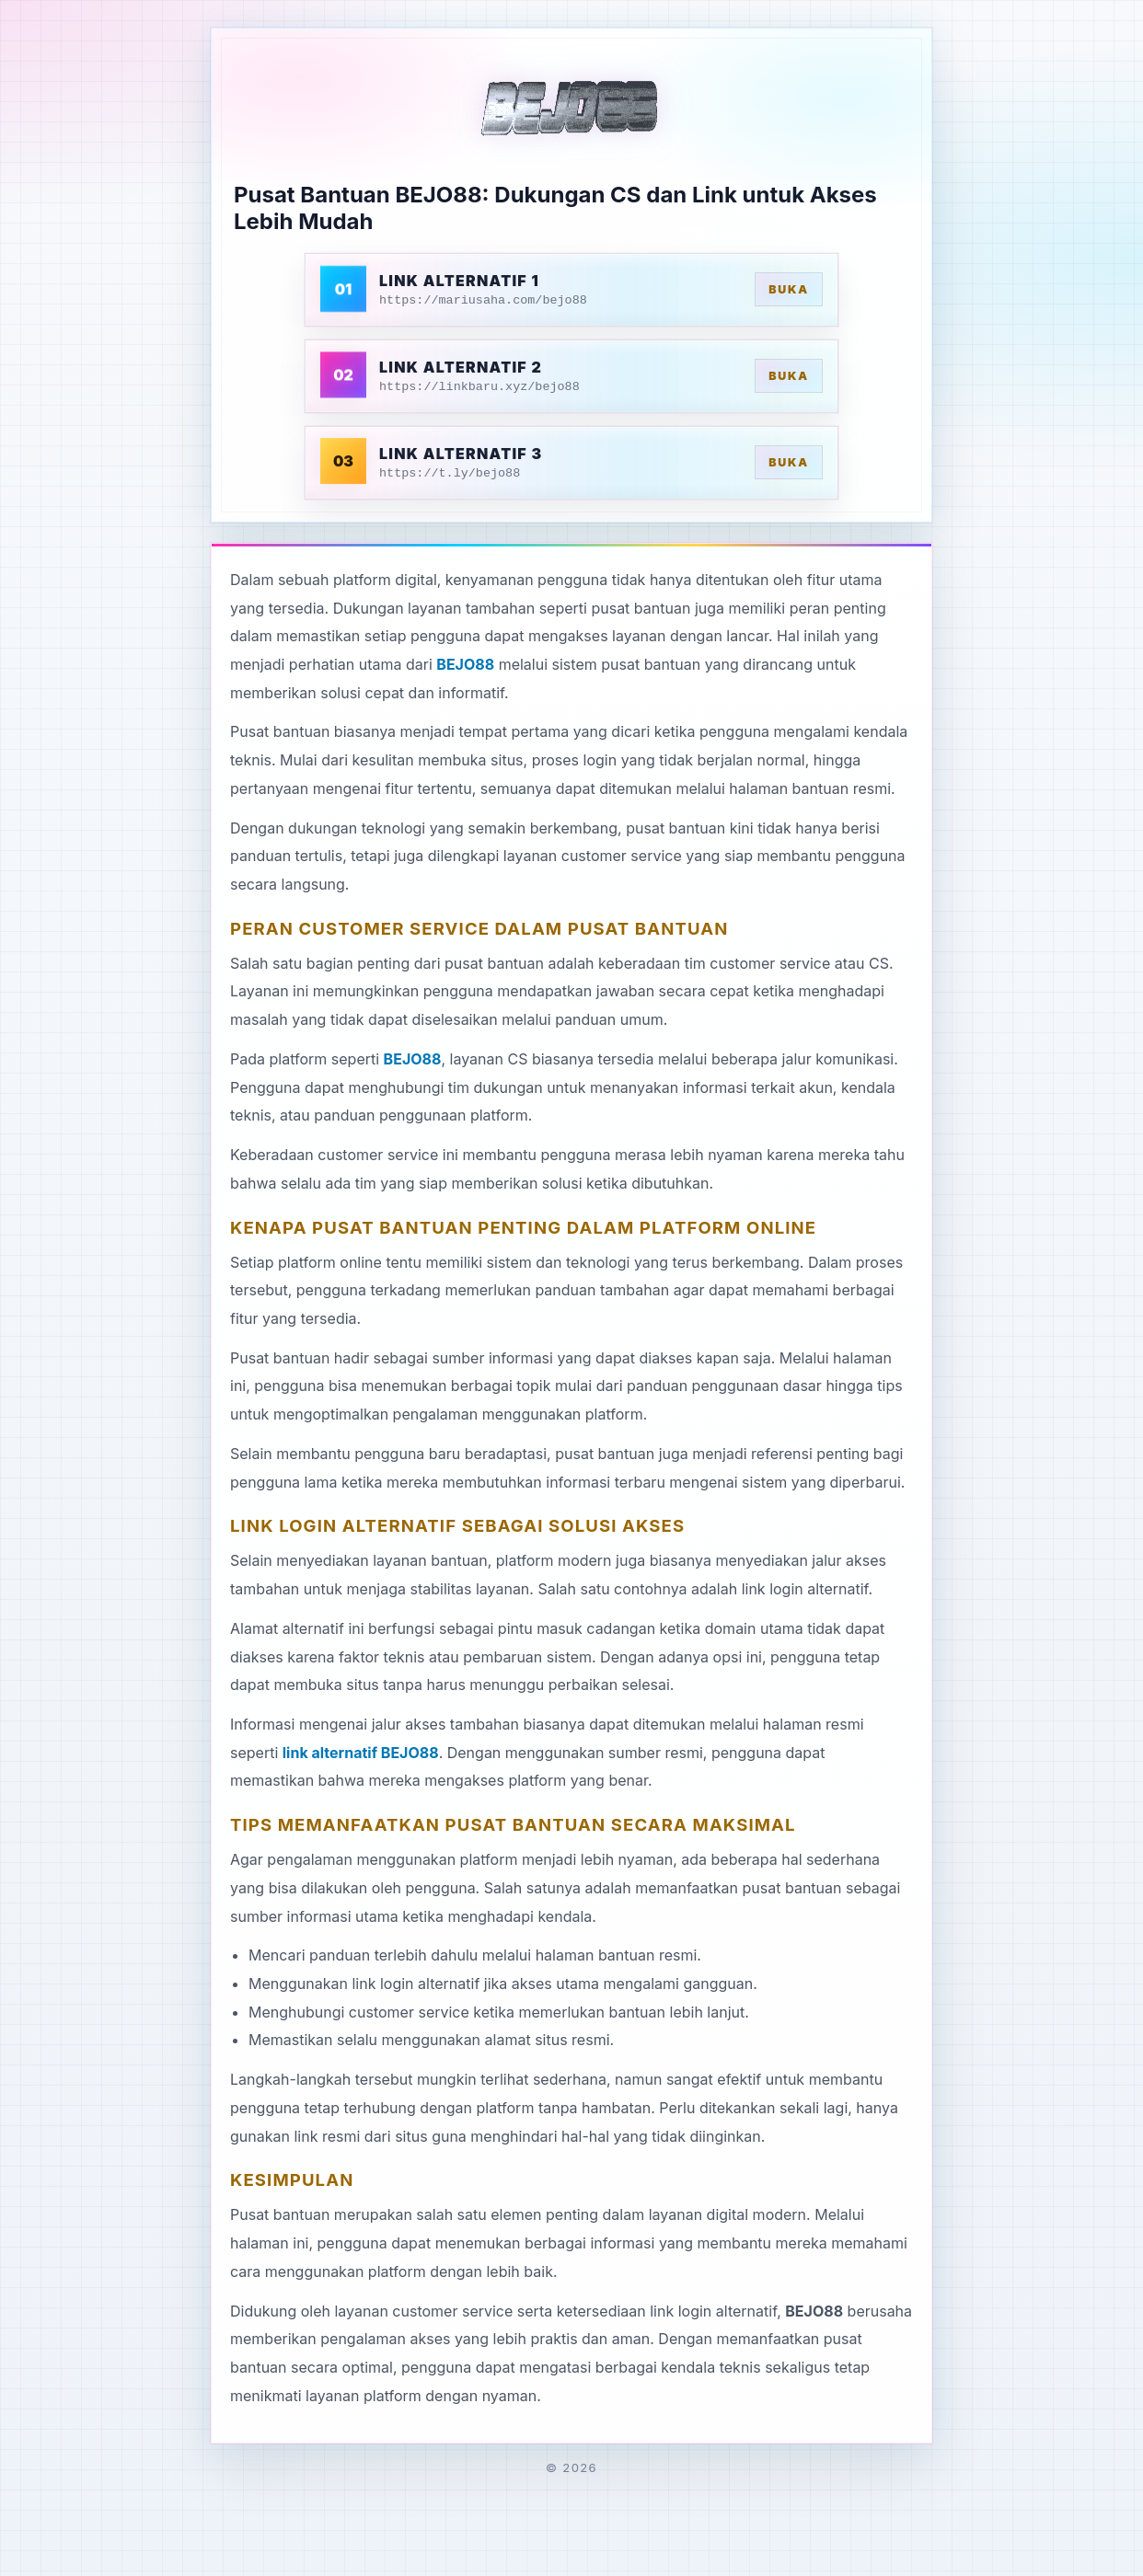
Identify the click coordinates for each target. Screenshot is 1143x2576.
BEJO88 (465, 664)
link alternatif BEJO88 (361, 1752)
